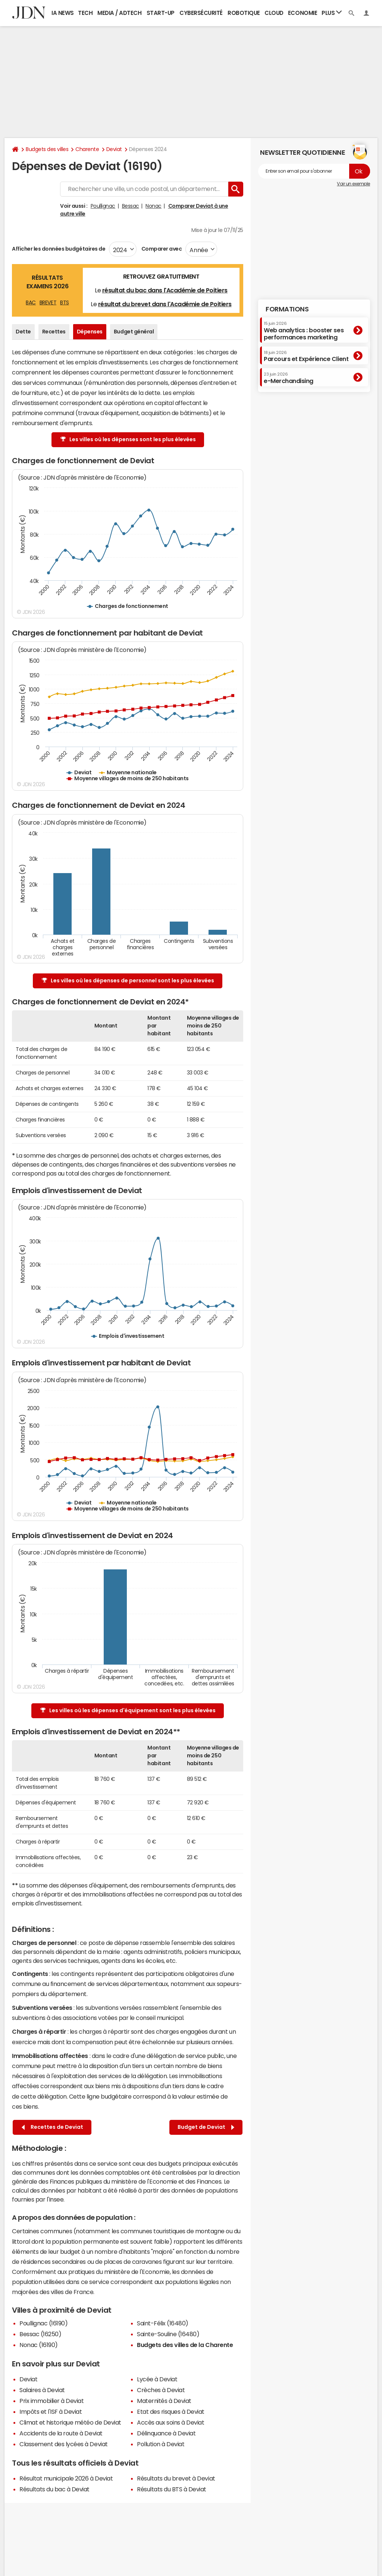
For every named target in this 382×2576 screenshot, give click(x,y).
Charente (87, 149)
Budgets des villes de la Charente (185, 2345)
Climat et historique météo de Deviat (70, 2422)
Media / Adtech (119, 13)
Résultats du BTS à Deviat (171, 2489)
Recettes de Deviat (52, 2127)
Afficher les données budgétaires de (58, 248)
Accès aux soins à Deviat (170, 2422)
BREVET (48, 302)
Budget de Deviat (206, 2127)
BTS (64, 302)
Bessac (130, 205)
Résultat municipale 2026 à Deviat (66, 2478)
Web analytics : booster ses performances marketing (304, 330)
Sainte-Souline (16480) (168, 2334)
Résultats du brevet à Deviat (176, 2478)
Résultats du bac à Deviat (54, 2489)
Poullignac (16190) (43, 2323)
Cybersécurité (201, 13)
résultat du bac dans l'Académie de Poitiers (165, 290)
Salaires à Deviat (42, 2390)
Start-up (161, 13)
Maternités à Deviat (164, 2401)
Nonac (153, 205)
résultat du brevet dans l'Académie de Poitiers (165, 304)
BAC (31, 302)
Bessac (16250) (40, 2334)
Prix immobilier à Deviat (51, 2401)
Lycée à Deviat (157, 2379)
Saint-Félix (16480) (162, 2323)
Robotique (244, 13)
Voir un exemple (353, 184)
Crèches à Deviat (161, 2390)
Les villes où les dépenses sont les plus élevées (128, 439)
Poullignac (103, 205)
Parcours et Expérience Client (306, 356)
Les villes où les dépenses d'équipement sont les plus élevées (128, 1710)
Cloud (274, 13)
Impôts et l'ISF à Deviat (50, 2412)
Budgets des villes (47, 149)
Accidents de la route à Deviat (61, 2433)
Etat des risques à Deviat (170, 2412)
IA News (62, 13)
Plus (332, 12)
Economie (302, 13)
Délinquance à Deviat (166, 2433)
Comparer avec (161, 248)
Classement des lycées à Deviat (63, 2444)
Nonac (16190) (38, 2345)
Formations (287, 309)
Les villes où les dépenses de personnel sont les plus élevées (128, 981)
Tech (85, 13)
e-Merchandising (288, 377)
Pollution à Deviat (160, 2444)
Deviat (114, 149)
